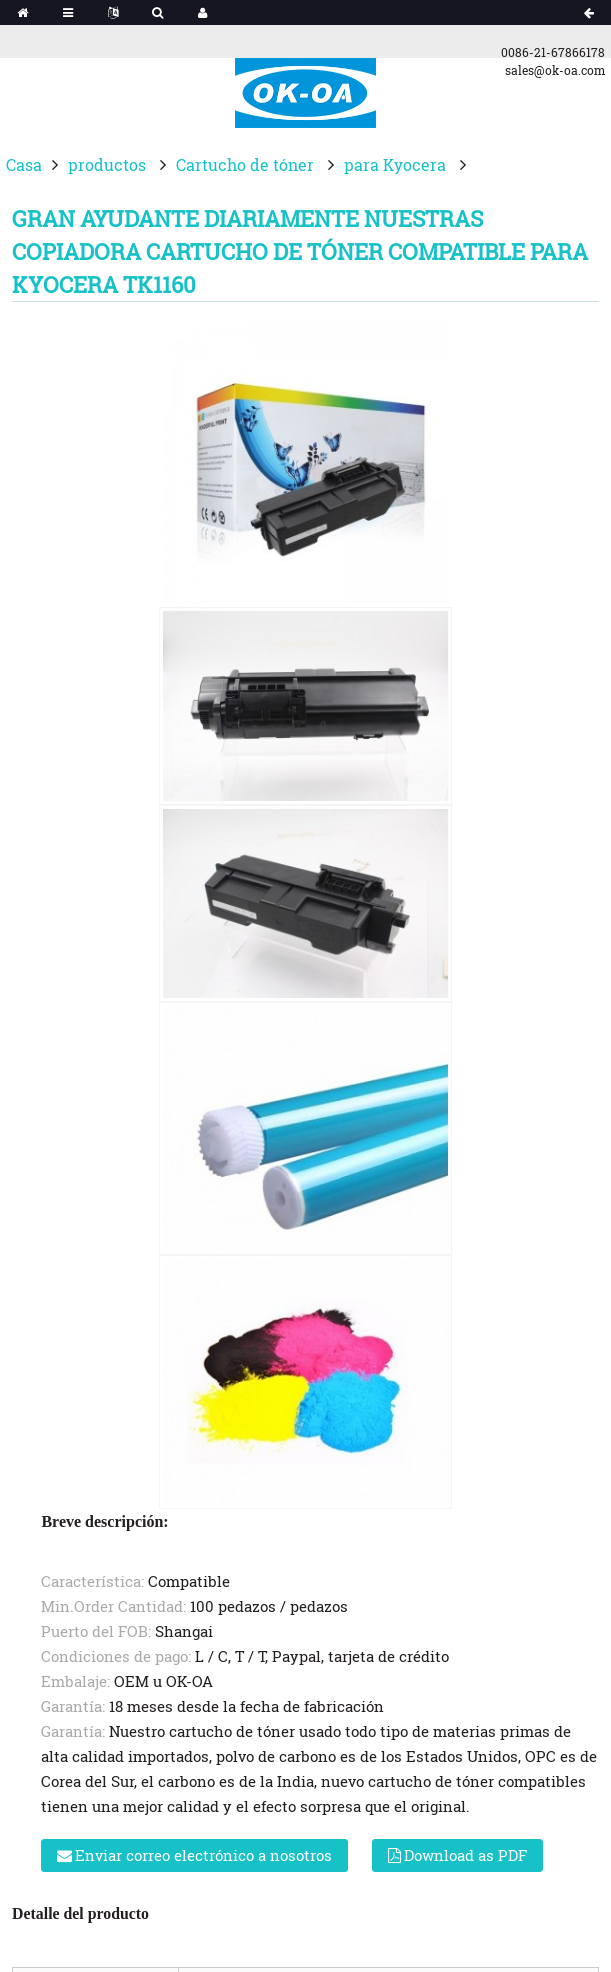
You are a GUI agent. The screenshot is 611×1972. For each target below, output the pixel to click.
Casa (24, 164)
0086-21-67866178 (553, 52)
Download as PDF (465, 1855)
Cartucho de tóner (245, 164)
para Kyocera (395, 164)
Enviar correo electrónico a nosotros (203, 1855)
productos (107, 164)
